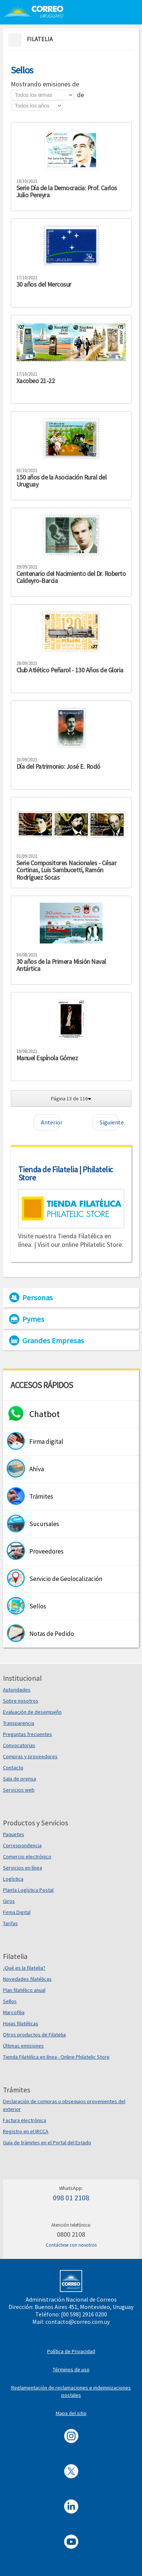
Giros (9, 1901)
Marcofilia (14, 2012)
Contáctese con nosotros (71, 2245)
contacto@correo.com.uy (77, 2321)
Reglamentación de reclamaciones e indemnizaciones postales (71, 2391)
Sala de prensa (19, 1778)
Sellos (10, 2001)
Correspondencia (22, 1845)
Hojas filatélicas (20, 2023)
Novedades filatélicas (27, 1979)
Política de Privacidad (71, 2351)
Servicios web (19, 1789)
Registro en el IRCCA (25, 2131)
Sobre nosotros (20, 1700)
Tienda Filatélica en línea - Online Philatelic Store (56, 2056)
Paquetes (13, 1834)
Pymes (33, 1319)
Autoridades (16, 1689)
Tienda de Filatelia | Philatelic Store (65, 1173)
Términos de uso (71, 2369)
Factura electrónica (24, 2120)
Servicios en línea (22, 1867)
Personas (37, 1297)
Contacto (13, 1767)
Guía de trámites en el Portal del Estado (47, 2142)
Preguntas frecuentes (27, 1734)
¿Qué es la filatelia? (24, 1967)
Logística (13, 1878)
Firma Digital (16, 1912)
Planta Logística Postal (28, 1890)
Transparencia (18, 1723)
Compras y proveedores (30, 1756)
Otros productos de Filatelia (34, 2034)
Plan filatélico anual (24, 1990)
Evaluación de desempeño (32, 1712)
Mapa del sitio (71, 2413)
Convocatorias (19, 1745)
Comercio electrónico (27, 1856)
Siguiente (109, 1122)
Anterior (50, 1122)
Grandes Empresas (53, 1340)
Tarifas (10, 1923)
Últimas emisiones (23, 2045)
